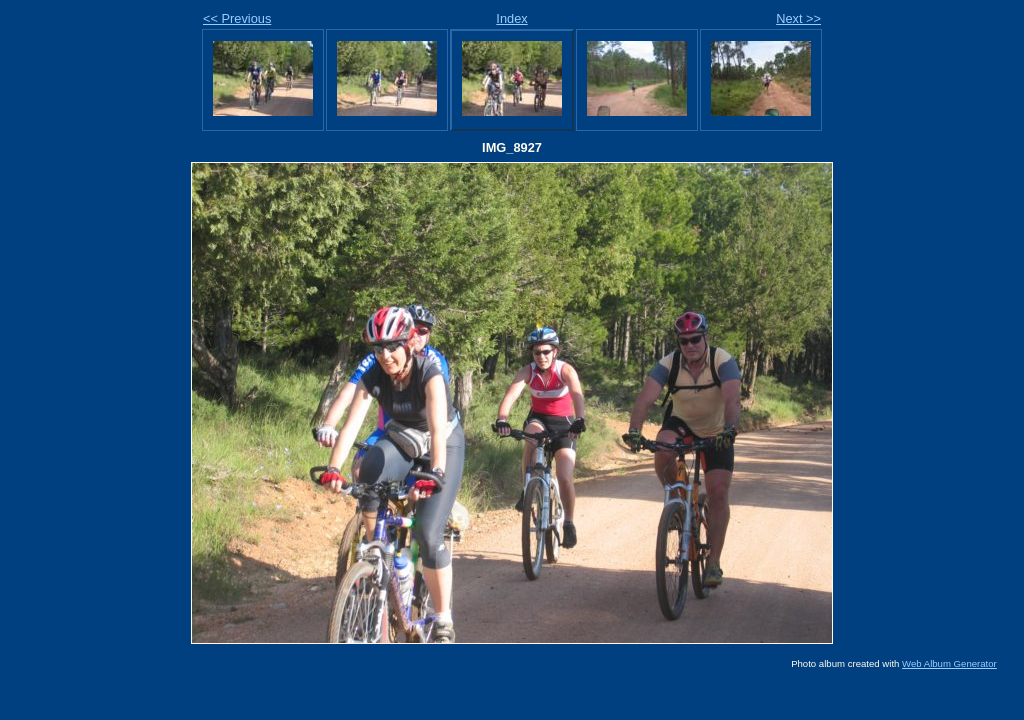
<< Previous (237, 18)
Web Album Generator (949, 663)
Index (511, 18)
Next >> (798, 18)
